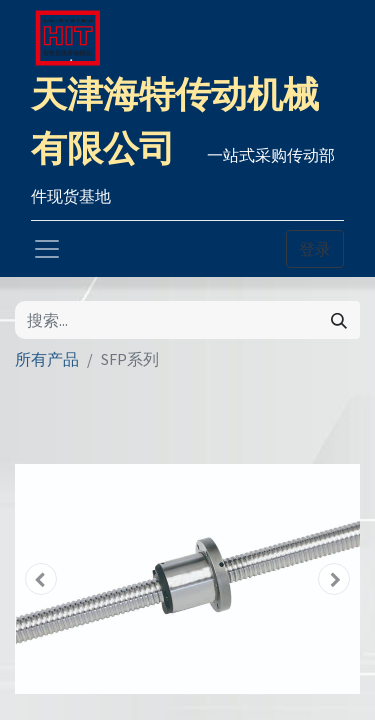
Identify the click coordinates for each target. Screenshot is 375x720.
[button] (41, 579)
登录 (315, 249)
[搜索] (339, 320)
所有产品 (47, 359)
